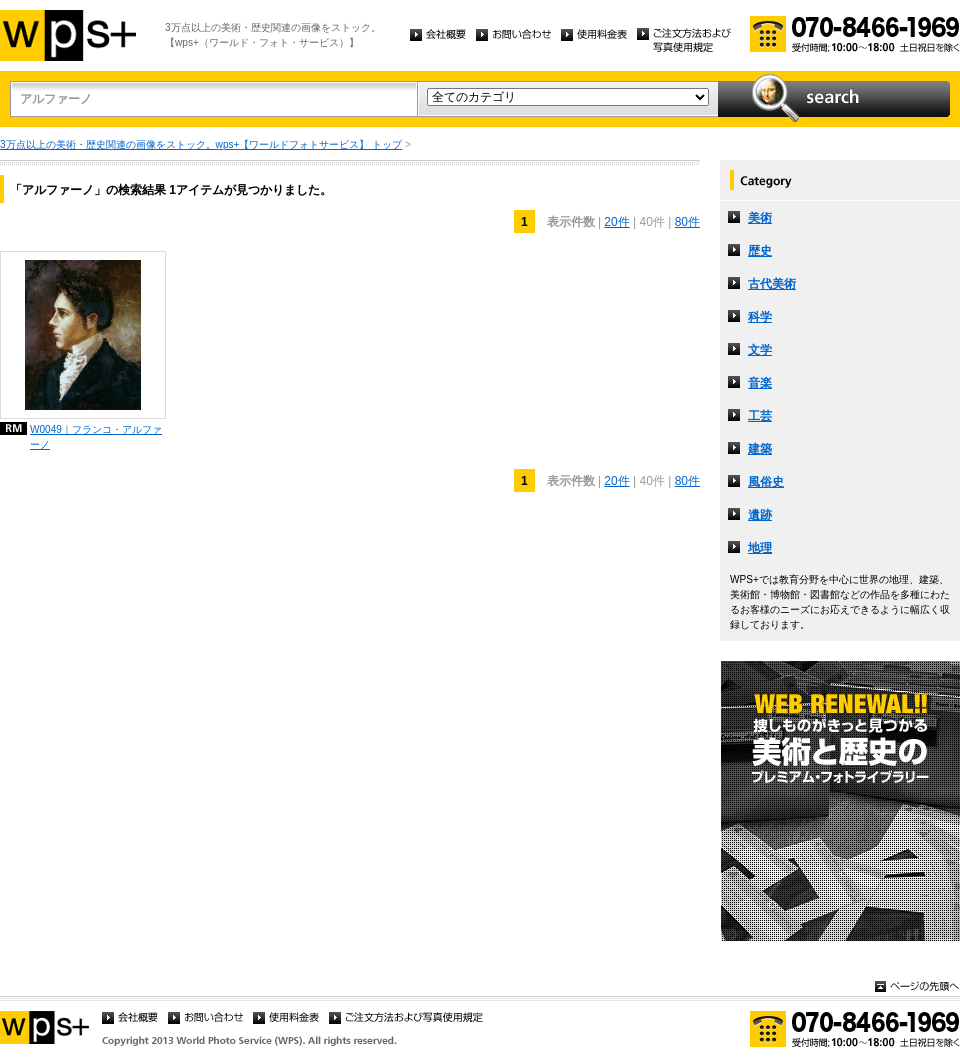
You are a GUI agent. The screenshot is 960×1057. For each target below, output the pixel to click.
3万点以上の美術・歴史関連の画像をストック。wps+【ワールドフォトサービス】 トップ (201, 144)
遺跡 (760, 515)
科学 (760, 317)
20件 (616, 222)
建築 (760, 449)
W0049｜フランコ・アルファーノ (96, 437)
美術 (760, 218)
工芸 (760, 416)
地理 (760, 548)
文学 (760, 350)
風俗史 (766, 482)
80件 (687, 222)
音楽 (760, 383)
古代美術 (772, 284)
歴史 (760, 251)
